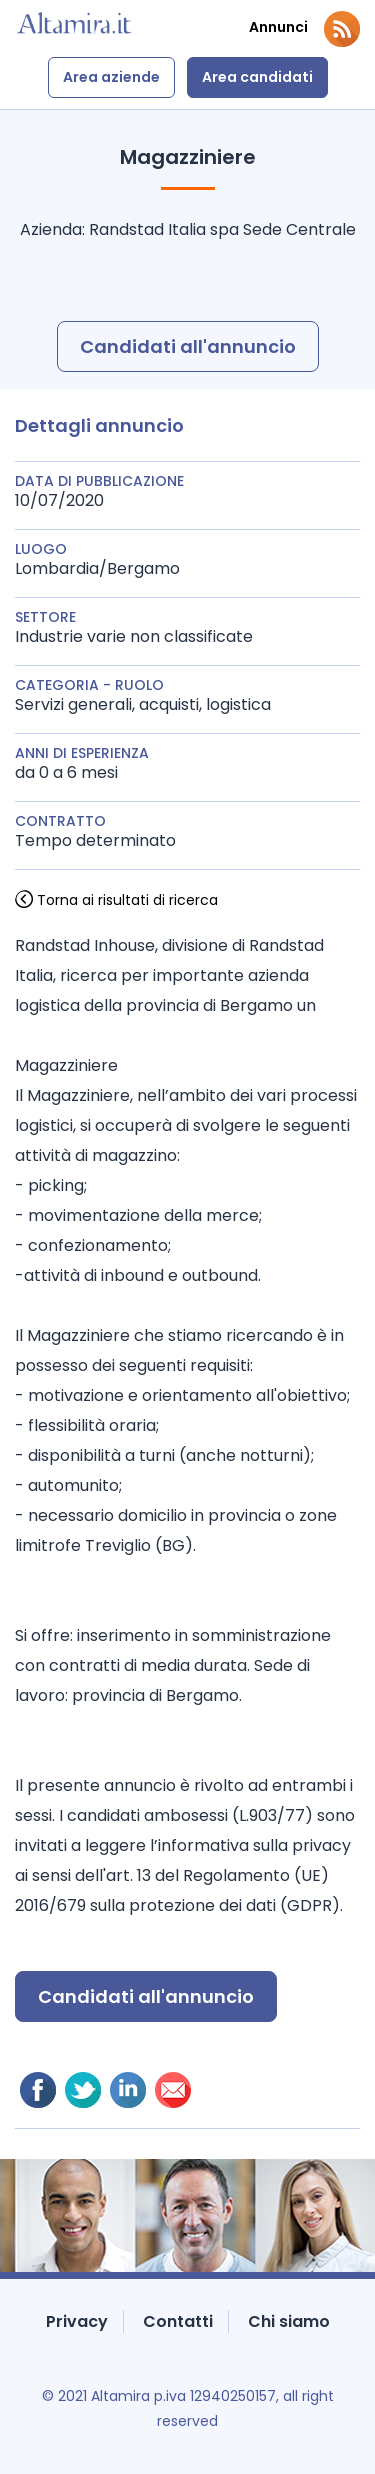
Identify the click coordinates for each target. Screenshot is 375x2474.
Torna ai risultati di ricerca (127, 900)
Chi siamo (289, 2321)
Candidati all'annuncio (188, 346)
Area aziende (111, 77)
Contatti (178, 2321)
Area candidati (257, 77)
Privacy (77, 2321)
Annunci (278, 27)
